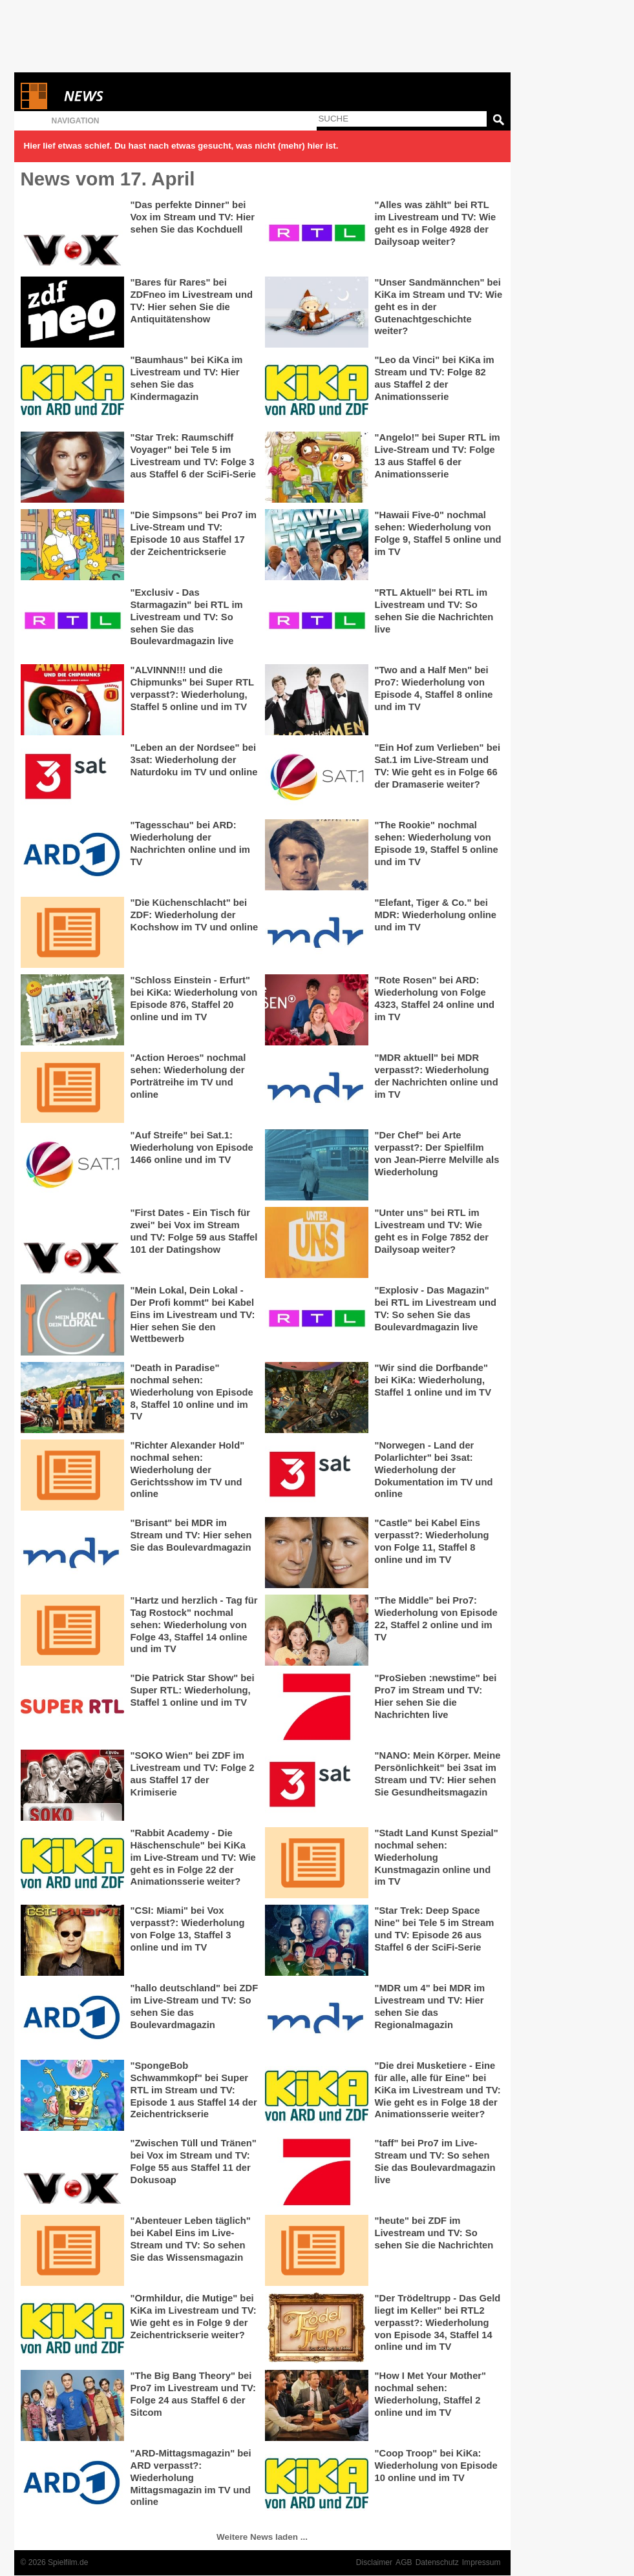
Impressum (481, 2562)
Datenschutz (437, 2562)
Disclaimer (374, 2562)
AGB (404, 2562)
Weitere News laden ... (262, 2537)
